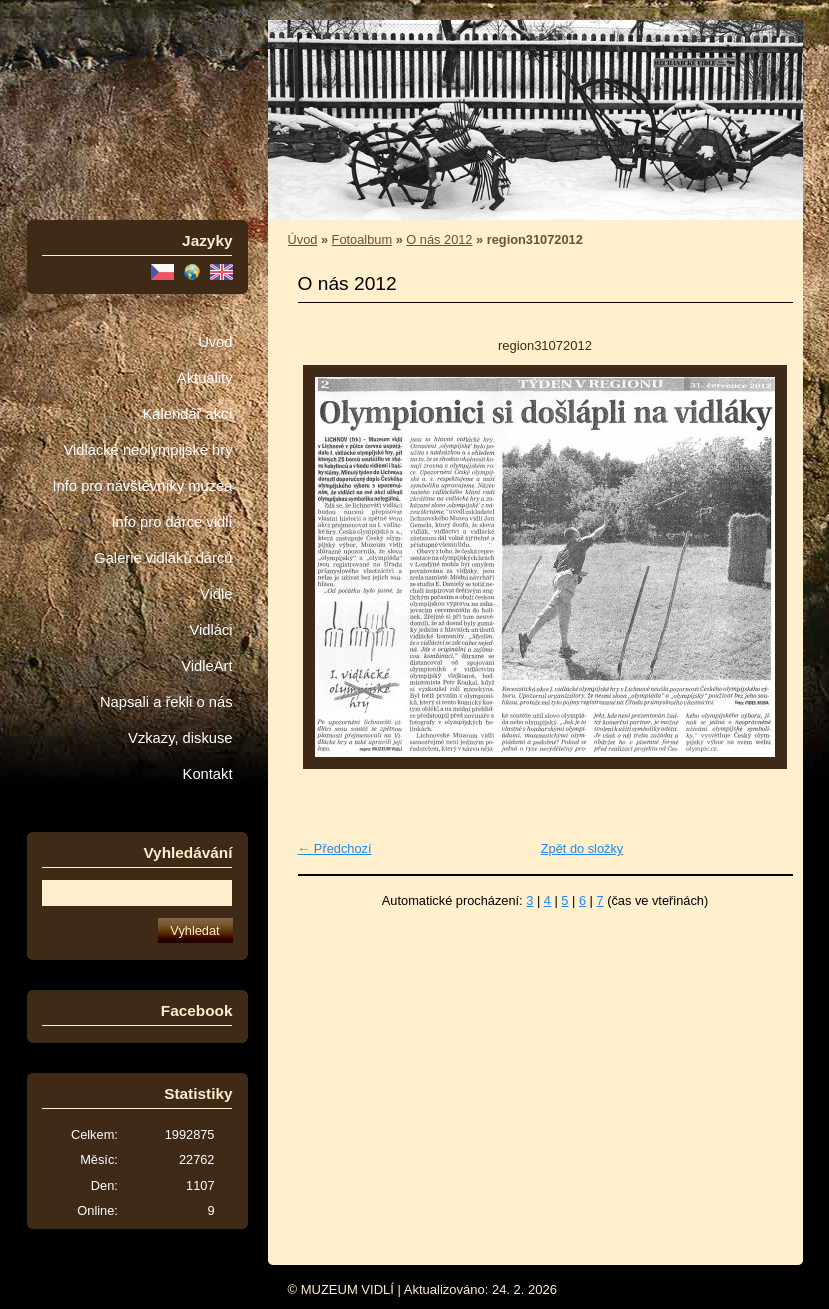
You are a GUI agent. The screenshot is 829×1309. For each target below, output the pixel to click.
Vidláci (210, 630)
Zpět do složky (582, 848)
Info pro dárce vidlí (171, 522)
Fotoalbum (362, 239)
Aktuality (205, 378)
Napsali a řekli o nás (166, 702)
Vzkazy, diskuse (180, 738)
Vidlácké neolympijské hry (147, 450)
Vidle (216, 594)
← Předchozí (335, 848)
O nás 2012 (439, 239)
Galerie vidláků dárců (163, 558)
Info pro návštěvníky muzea (143, 486)
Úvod (215, 342)
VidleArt (206, 666)
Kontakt (208, 774)
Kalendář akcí (187, 414)
